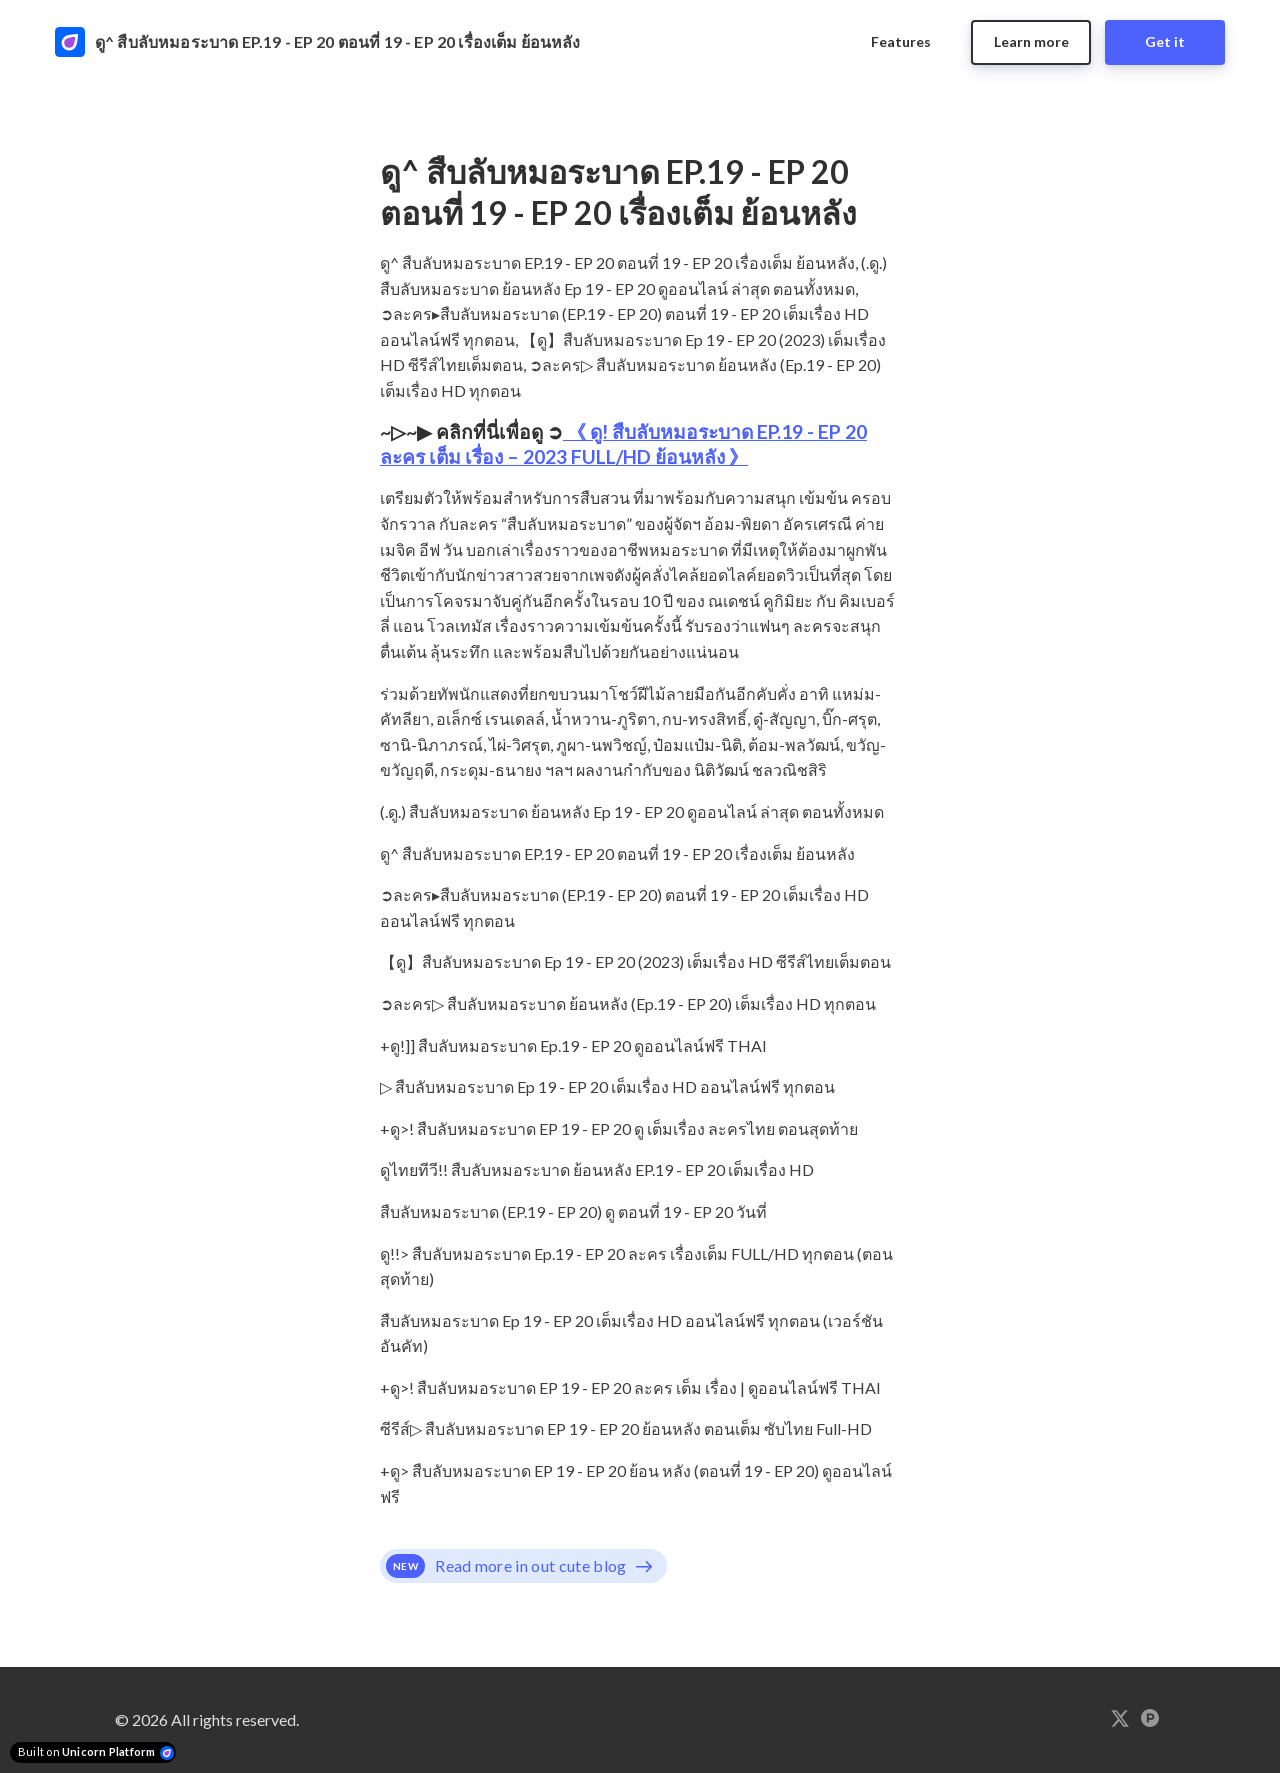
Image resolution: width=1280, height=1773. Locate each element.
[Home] (330, 42)
